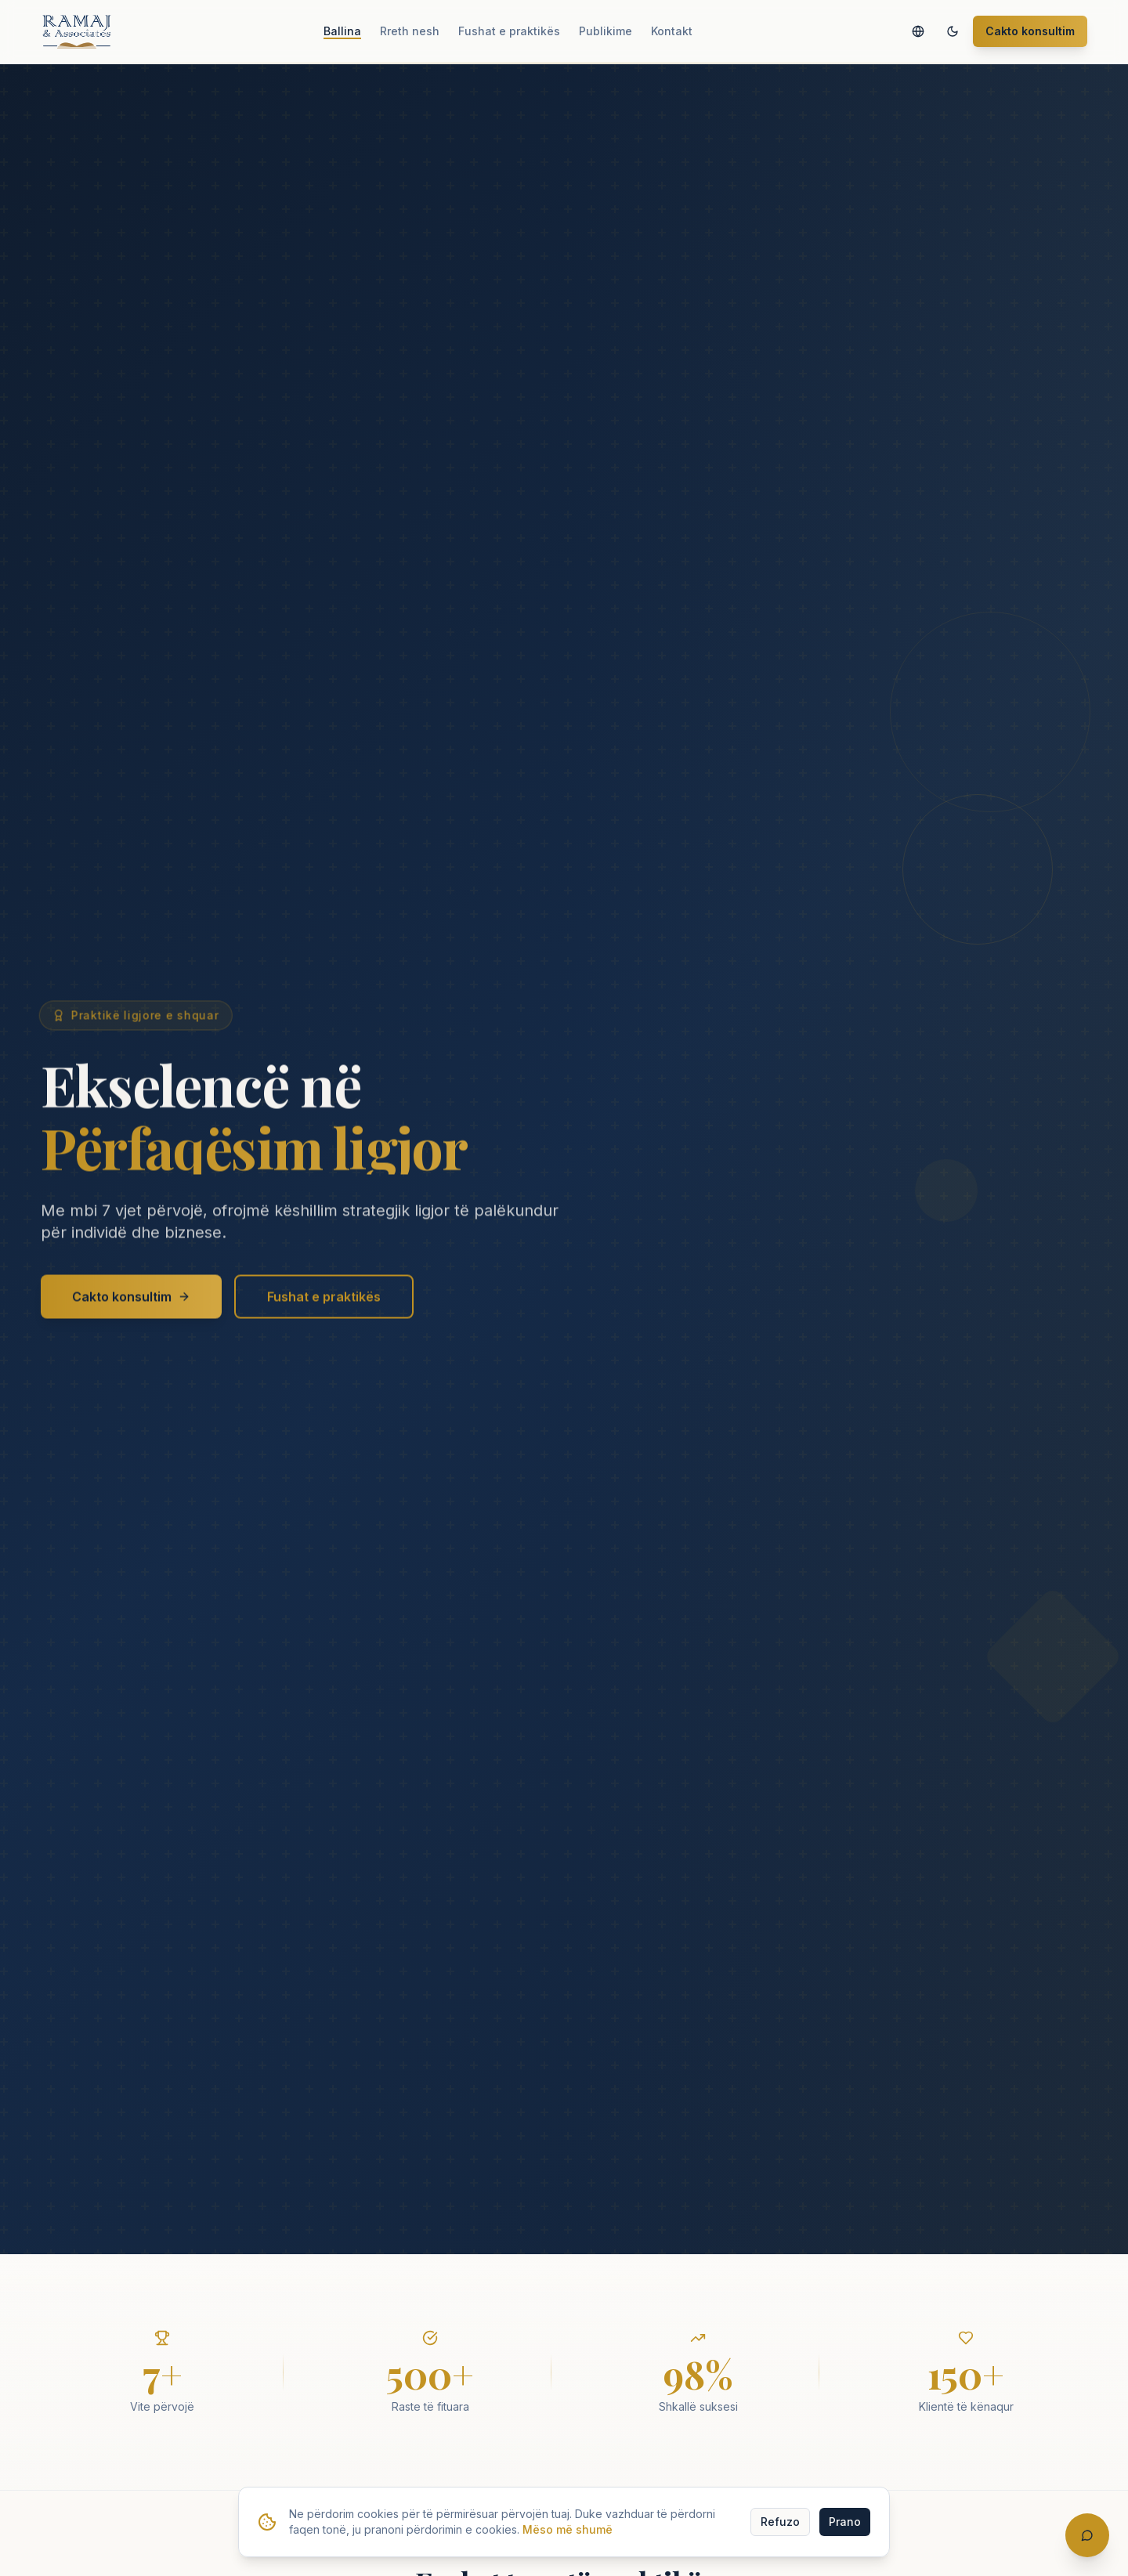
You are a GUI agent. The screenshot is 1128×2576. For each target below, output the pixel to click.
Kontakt (671, 31)
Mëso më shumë (567, 2529)
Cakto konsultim (1030, 31)
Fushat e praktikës (509, 31)
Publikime (605, 31)
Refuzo (780, 2521)
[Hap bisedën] (1087, 2535)
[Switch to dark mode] (952, 31)
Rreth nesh (409, 31)
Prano (845, 2521)
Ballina (342, 31)
